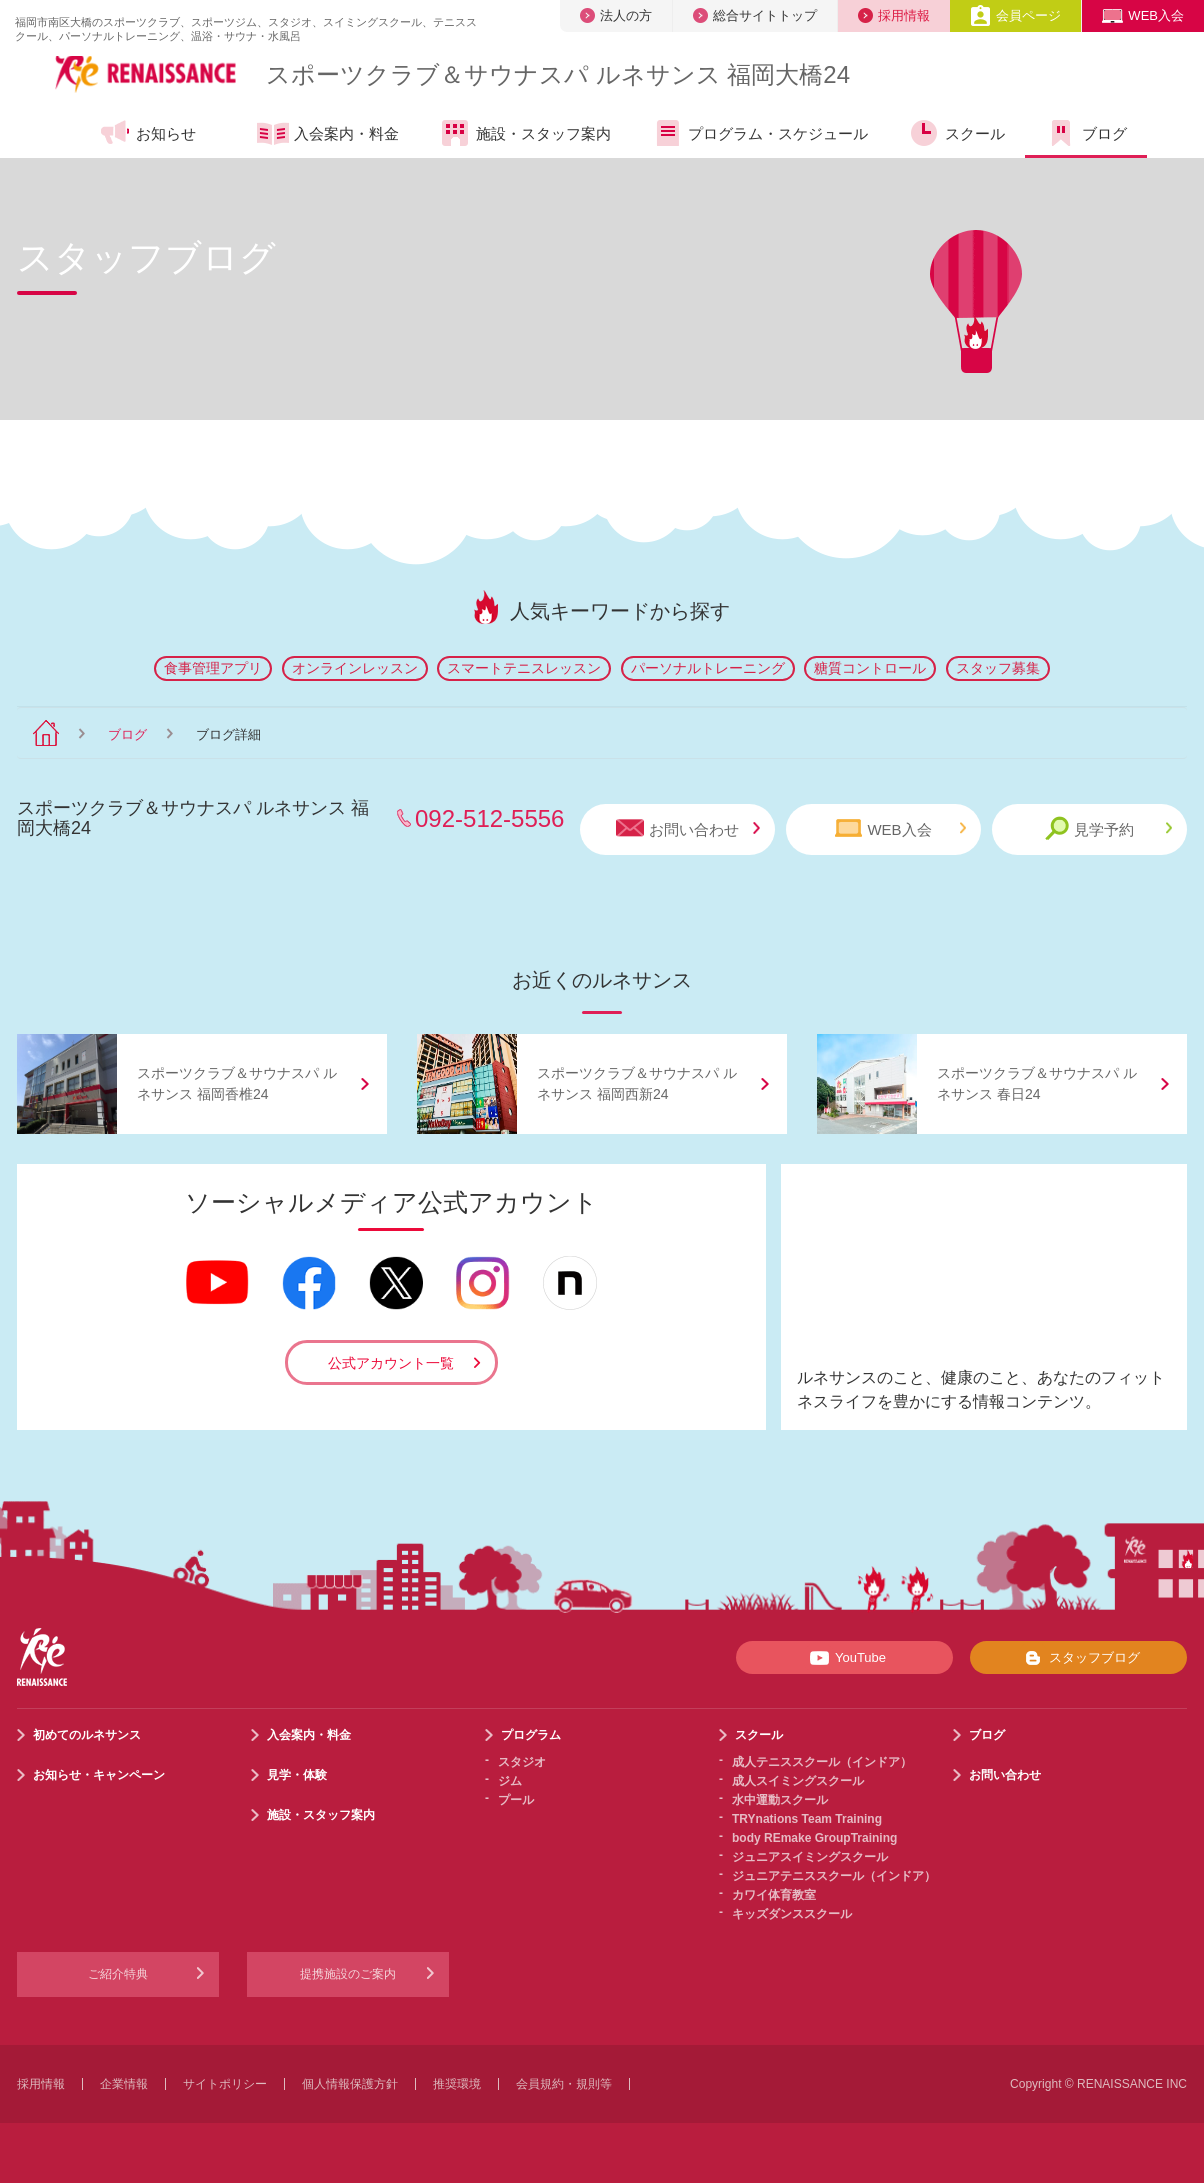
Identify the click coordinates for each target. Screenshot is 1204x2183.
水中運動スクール (780, 1800)
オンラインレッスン (355, 668)
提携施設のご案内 (348, 1974)
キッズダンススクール (792, 1914)
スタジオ (522, 1762)
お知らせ (147, 133)
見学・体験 (297, 1775)
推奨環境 (457, 2084)
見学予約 (1108, 828)
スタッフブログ (1078, 1658)
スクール (956, 133)
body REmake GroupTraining (814, 1838)
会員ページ (1015, 15)
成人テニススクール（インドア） (822, 1762)
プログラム (531, 1735)
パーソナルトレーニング (708, 668)
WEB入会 (1143, 15)
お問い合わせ (688, 828)
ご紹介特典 (118, 1974)
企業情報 (124, 2084)
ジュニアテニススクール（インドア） (834, 1876)
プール (516, 1800)
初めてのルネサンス (87, 1735)
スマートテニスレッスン (524, 668)
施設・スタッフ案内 (525, 133)
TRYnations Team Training (807, 1819)
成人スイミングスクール (798, 1781)
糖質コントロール (870, 668)
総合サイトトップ (755, 15)
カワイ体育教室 (774, 1895)
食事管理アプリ (213, 668)
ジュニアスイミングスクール (810, 1857)
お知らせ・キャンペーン (99, 1775)
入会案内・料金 (328, 135)
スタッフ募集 (998, 668)
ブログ (1086, 133)
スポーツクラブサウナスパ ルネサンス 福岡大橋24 (558, 74)
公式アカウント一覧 (391, 1363)
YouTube (844, 1658)
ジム (510, 1781)
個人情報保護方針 (350, 2084)
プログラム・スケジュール (759, 133)
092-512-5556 (489, 818)
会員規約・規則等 (564, 2084)
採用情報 (894, 15)
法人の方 (616, 15)
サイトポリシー (225, 2084)
